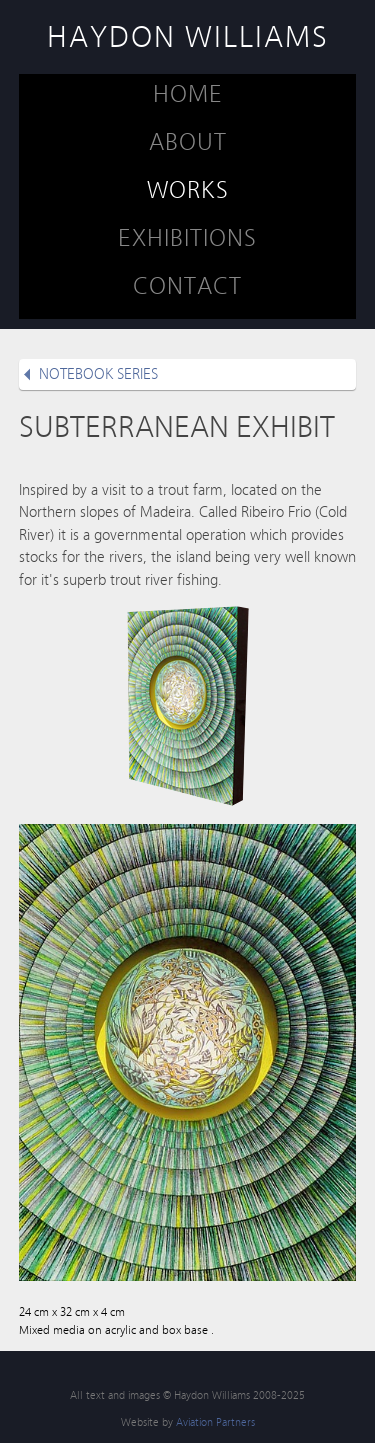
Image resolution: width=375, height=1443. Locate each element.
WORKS (188, 190)
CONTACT (187, 286)
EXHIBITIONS (187, 238)
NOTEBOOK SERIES (98, 374)
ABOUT (188, 142)
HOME (188, 94)
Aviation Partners (215, 1422)
